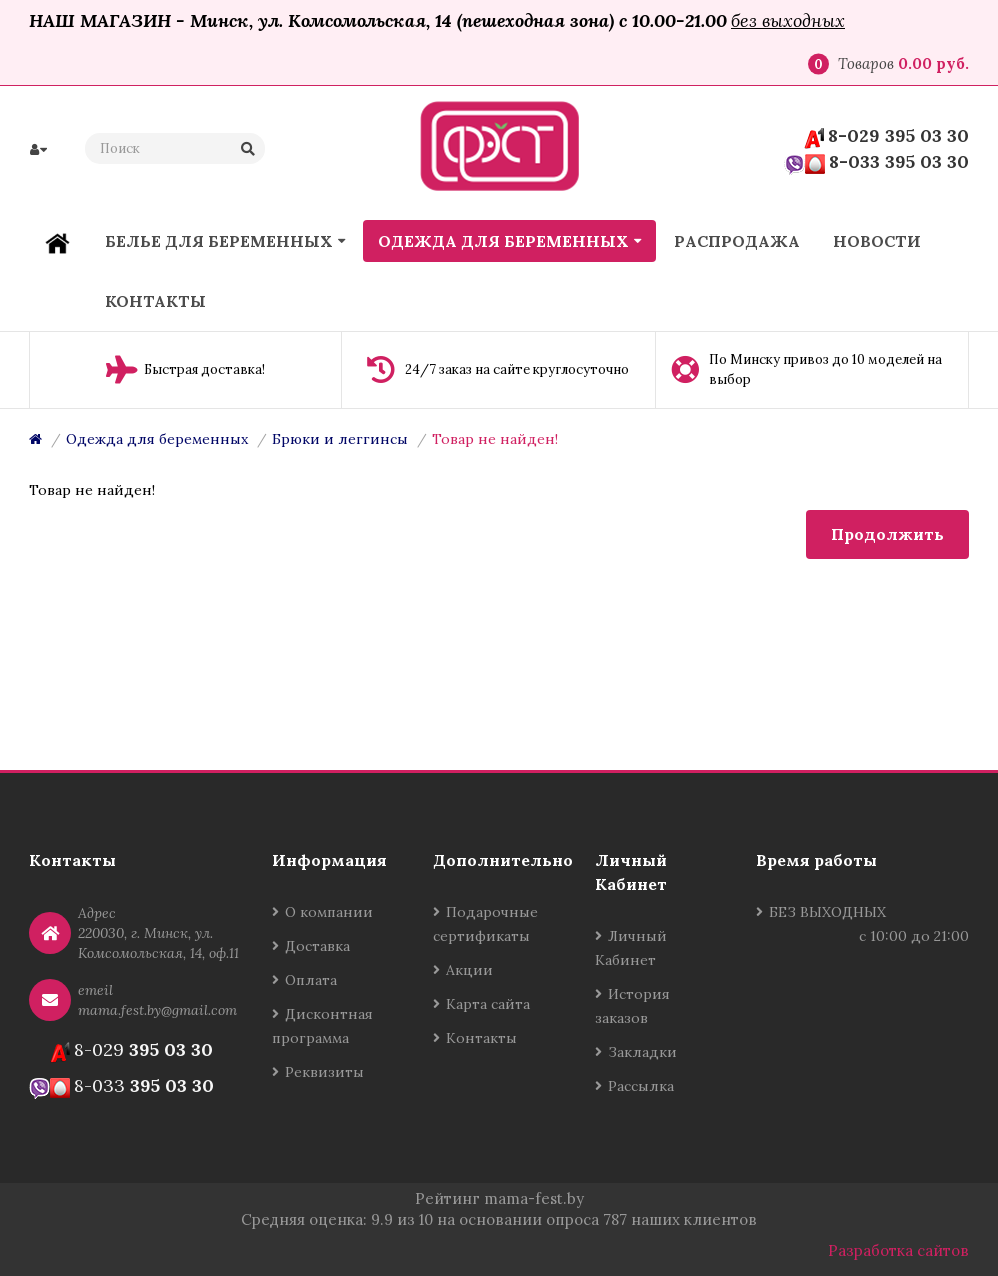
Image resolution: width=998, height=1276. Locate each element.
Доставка (317, 946)
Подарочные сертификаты (485, 924)
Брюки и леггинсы (340, 439)
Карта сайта (488, 1004)
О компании (329, 912)
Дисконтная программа (322, 1026)
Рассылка (641, 1086)
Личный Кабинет (631, 948)
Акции (469, 970)
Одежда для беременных (157, 439)
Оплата (311, 980)
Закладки (642, 1052)
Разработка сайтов (898, 1250)
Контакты (481, 1038)
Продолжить (887, 534)
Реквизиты (324, 1072)
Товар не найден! (495, 439)
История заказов (632, 1006)
